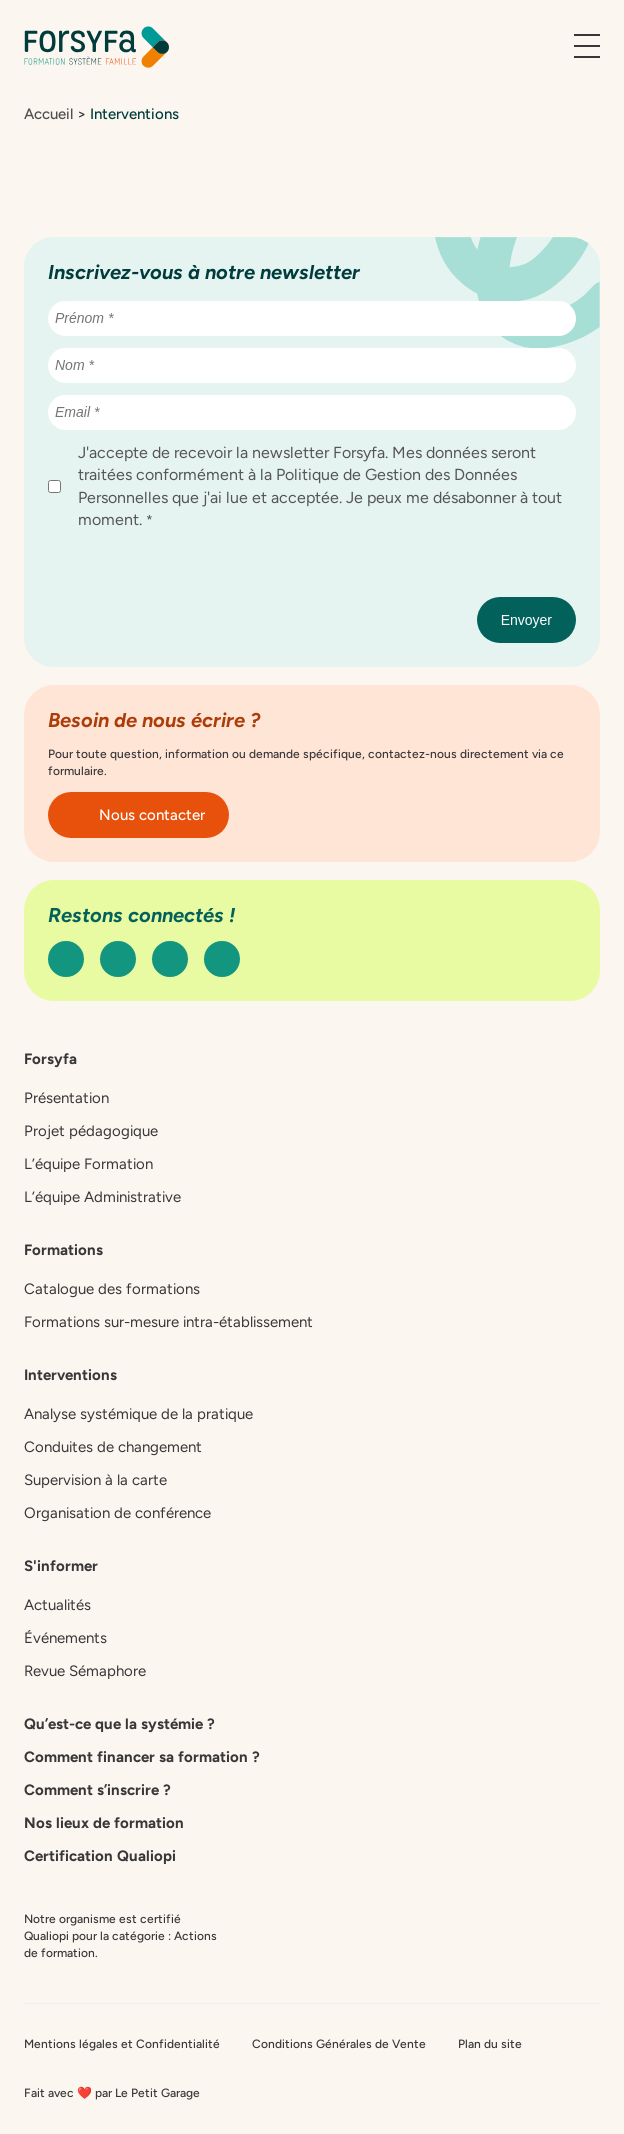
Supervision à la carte (95, 1480)
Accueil (48, 114)
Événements (65, 1638)
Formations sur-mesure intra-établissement (168, 1322)
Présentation (66, 1098)
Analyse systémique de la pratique (138, 1414)
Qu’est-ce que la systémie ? (119, 1724)
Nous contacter (138, 815)
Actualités (57, 1605)
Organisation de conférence (117, 1513)
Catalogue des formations (112, 1289)
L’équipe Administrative (102, 1197)
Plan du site (490, 2044)
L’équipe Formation (88, 1164)
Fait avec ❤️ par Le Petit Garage (112, 2093)
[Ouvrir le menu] (587, 47)
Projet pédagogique (91, 1131)
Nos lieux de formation (104, 1823)
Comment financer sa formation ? (142, 1757)
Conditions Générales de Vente (339, 2044)
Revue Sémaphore (85, 1671)
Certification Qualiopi (100, 1856)
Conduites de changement (113, 1447)
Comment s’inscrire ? (97, 1790)
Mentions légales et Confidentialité (122, 2044)
